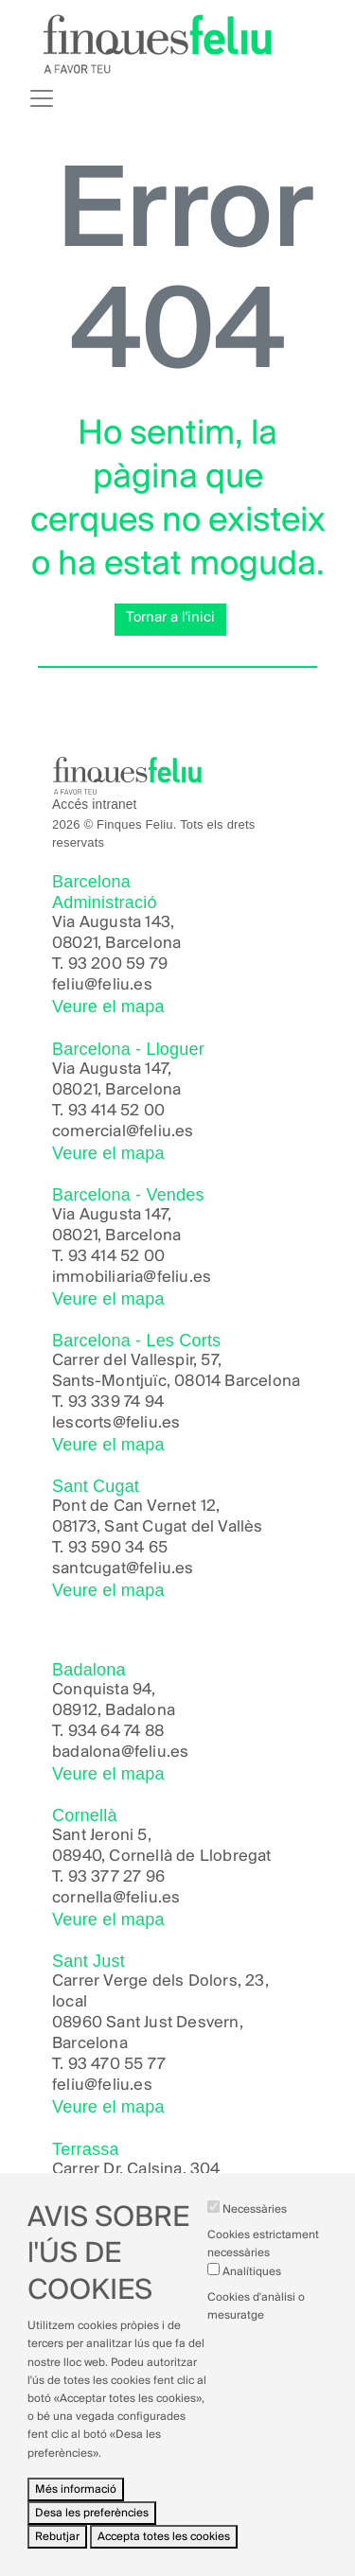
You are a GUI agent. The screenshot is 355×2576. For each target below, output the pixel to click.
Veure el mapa (108, 1006)
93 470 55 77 (117, 2065)
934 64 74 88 (116, 1732)
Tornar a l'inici (170, 617)
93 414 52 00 (116, 1111)
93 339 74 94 (116, 1402)
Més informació (75, 2522)
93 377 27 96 (116, 1877)
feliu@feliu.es (102, 985)
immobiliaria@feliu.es (131, 1278)
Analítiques (251, 2305)
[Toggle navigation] (41, 98)
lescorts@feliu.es (116, 1423)
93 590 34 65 (118, 1548)
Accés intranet (94, 804)
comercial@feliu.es (123, 1132)
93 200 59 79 (118, 964)
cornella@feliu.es (116, 1898)
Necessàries (254, 2243)
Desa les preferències (92, 2547)
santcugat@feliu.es (123, 1569)
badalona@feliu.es (120, 1752)
